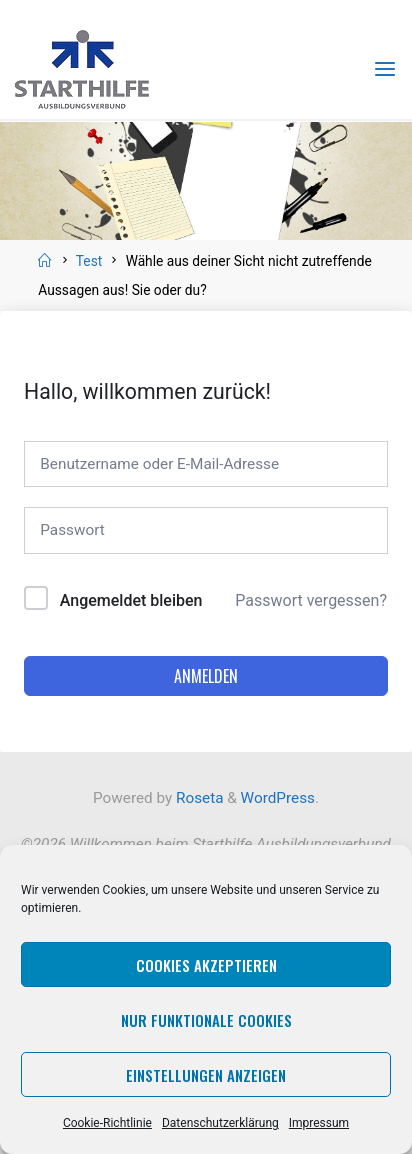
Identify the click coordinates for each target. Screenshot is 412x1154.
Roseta (197, 798)
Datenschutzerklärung (220, 1123)
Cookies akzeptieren (206, 965)
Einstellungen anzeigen (206, 1075)
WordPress (278, 798)
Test (89, 261)
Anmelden (206, 676)
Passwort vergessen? (311, 600)
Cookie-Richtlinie (107, 1123)
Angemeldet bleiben (131, 600)
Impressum (319, 1123)
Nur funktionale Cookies (206, 1020)
